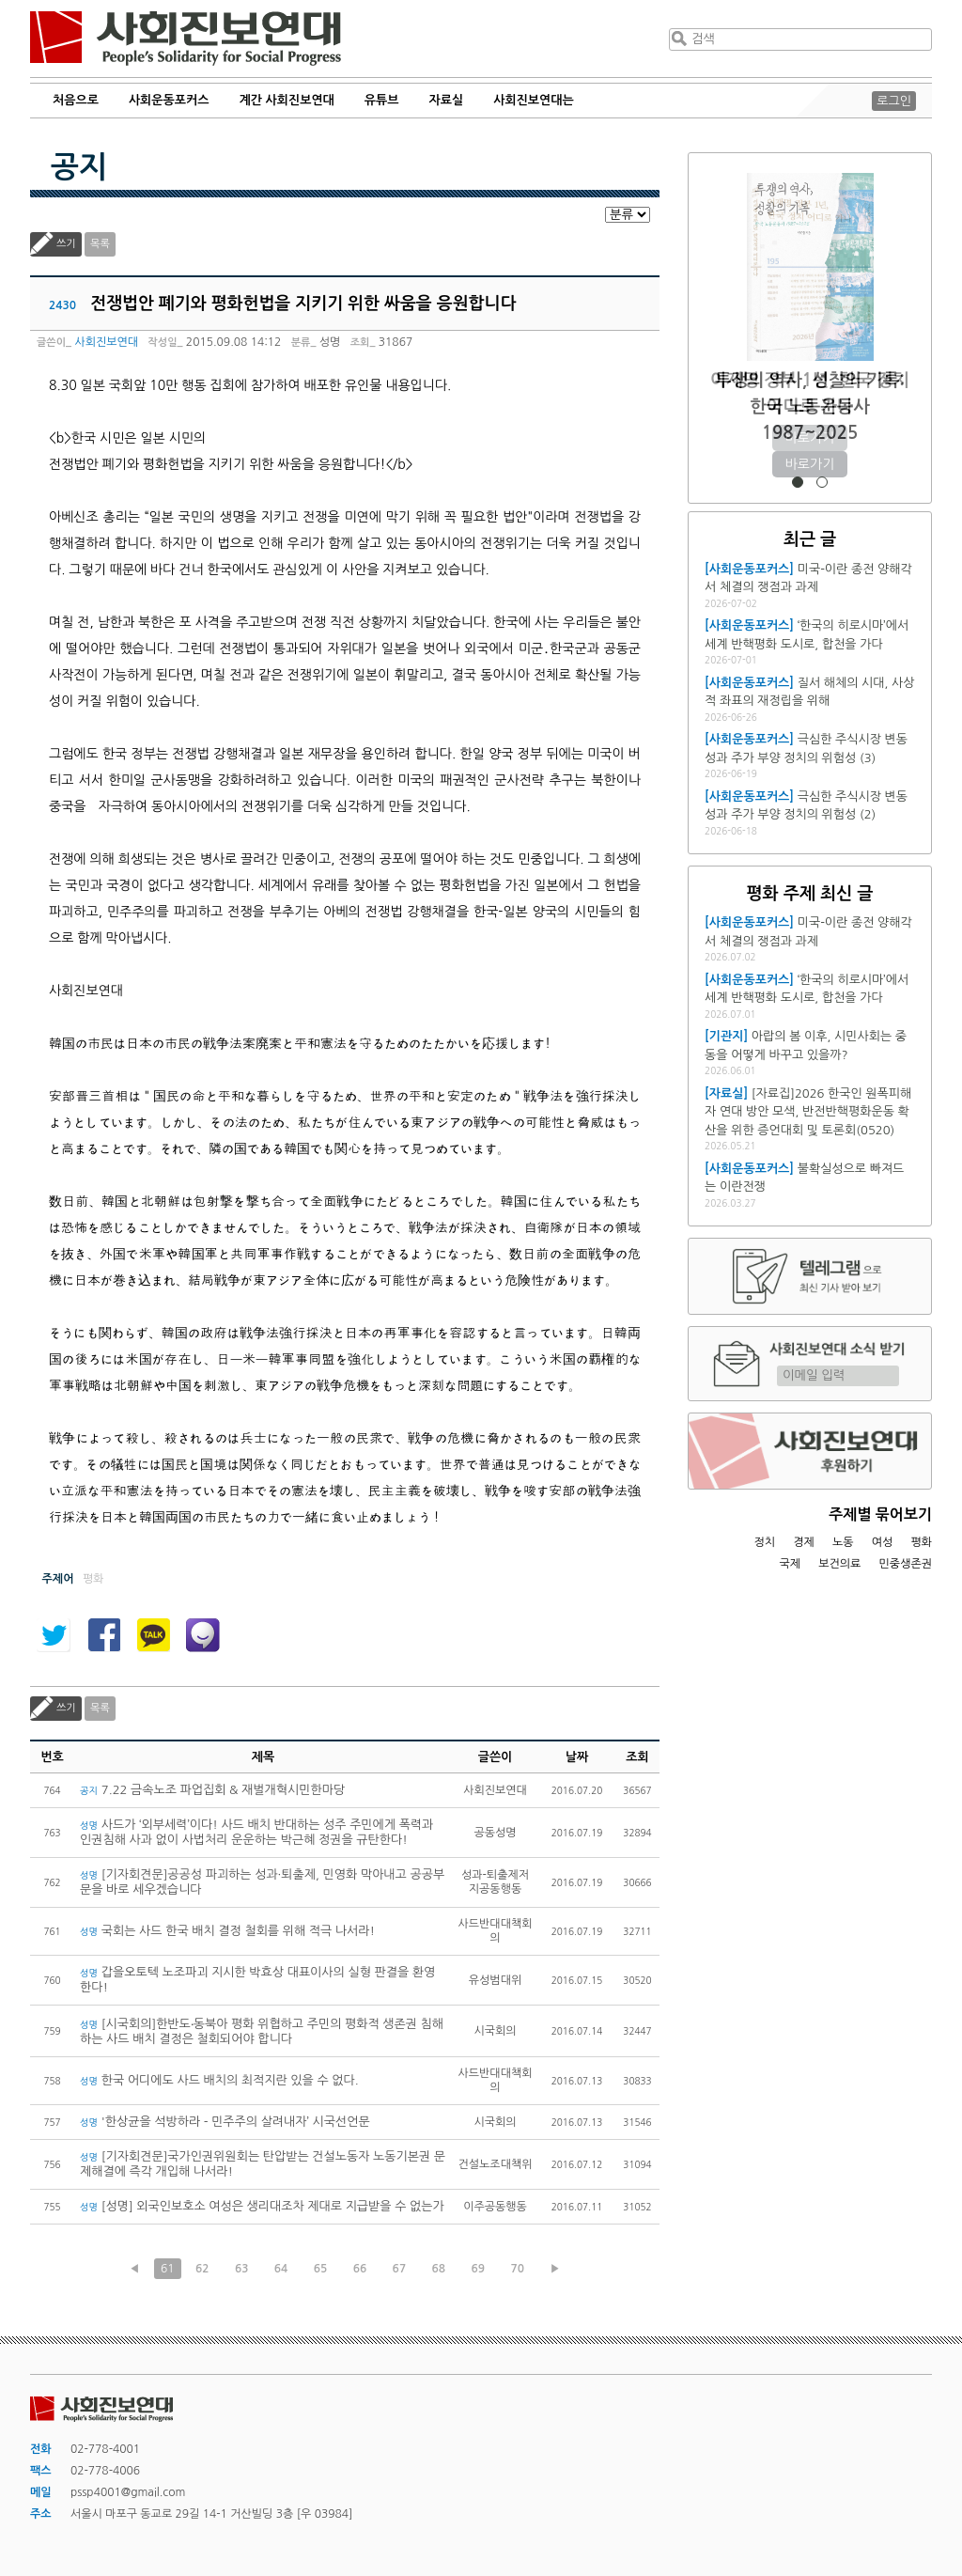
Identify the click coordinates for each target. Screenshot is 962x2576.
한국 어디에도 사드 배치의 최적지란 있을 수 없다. (219, 2080)
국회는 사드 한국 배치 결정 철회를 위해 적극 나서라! (227, 1931)
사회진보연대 (185, 38)
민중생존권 (905, 1563)
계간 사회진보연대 (286, 100)
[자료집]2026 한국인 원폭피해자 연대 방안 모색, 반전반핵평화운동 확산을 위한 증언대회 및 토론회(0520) (808, 1111)
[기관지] (726, 1036)
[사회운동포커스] (749, 569)
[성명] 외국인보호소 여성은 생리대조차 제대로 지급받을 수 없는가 (262, 2206)
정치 (764, 1542)
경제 (804, 1542)
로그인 (894, 101)
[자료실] (726, 1093)
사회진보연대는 (533, 100)
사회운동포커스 (169, 100)
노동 (843, 1542)
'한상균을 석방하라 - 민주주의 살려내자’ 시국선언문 (225, 2121)
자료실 (446, 100)
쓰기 (66, 244)
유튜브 (382, 100)
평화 (921, 1542)
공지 (79, 167)
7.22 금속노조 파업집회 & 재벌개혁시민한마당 (212, 1790)
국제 (790, 1563)
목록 (100, 244)
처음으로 (76, 100)
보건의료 (839, 1563)
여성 (882, 1542)
